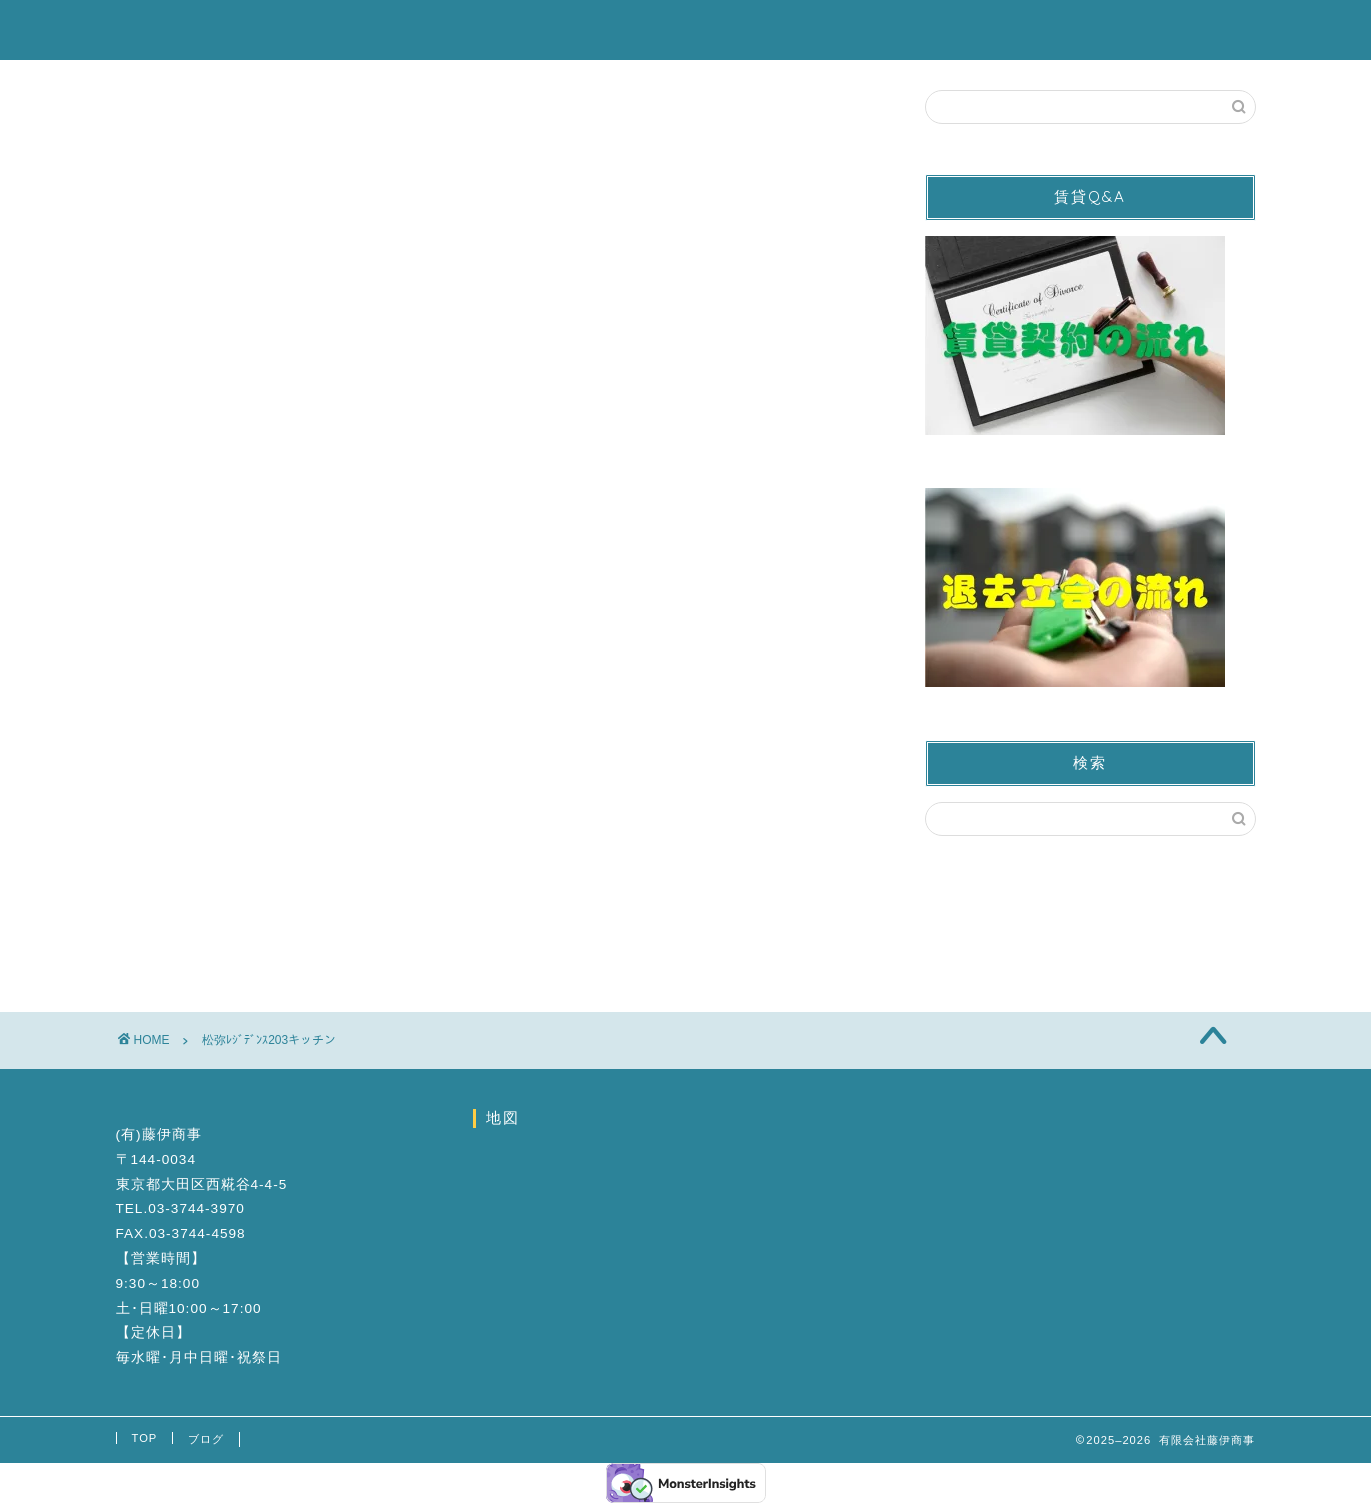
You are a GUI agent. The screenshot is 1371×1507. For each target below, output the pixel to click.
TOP (145, 1438)
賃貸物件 (591, 31)
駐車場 (697, 31)
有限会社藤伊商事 (206, 28)
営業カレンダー (827, 31)
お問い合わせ (981, 31)
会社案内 (1111, 31)
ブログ (1217, 31)
